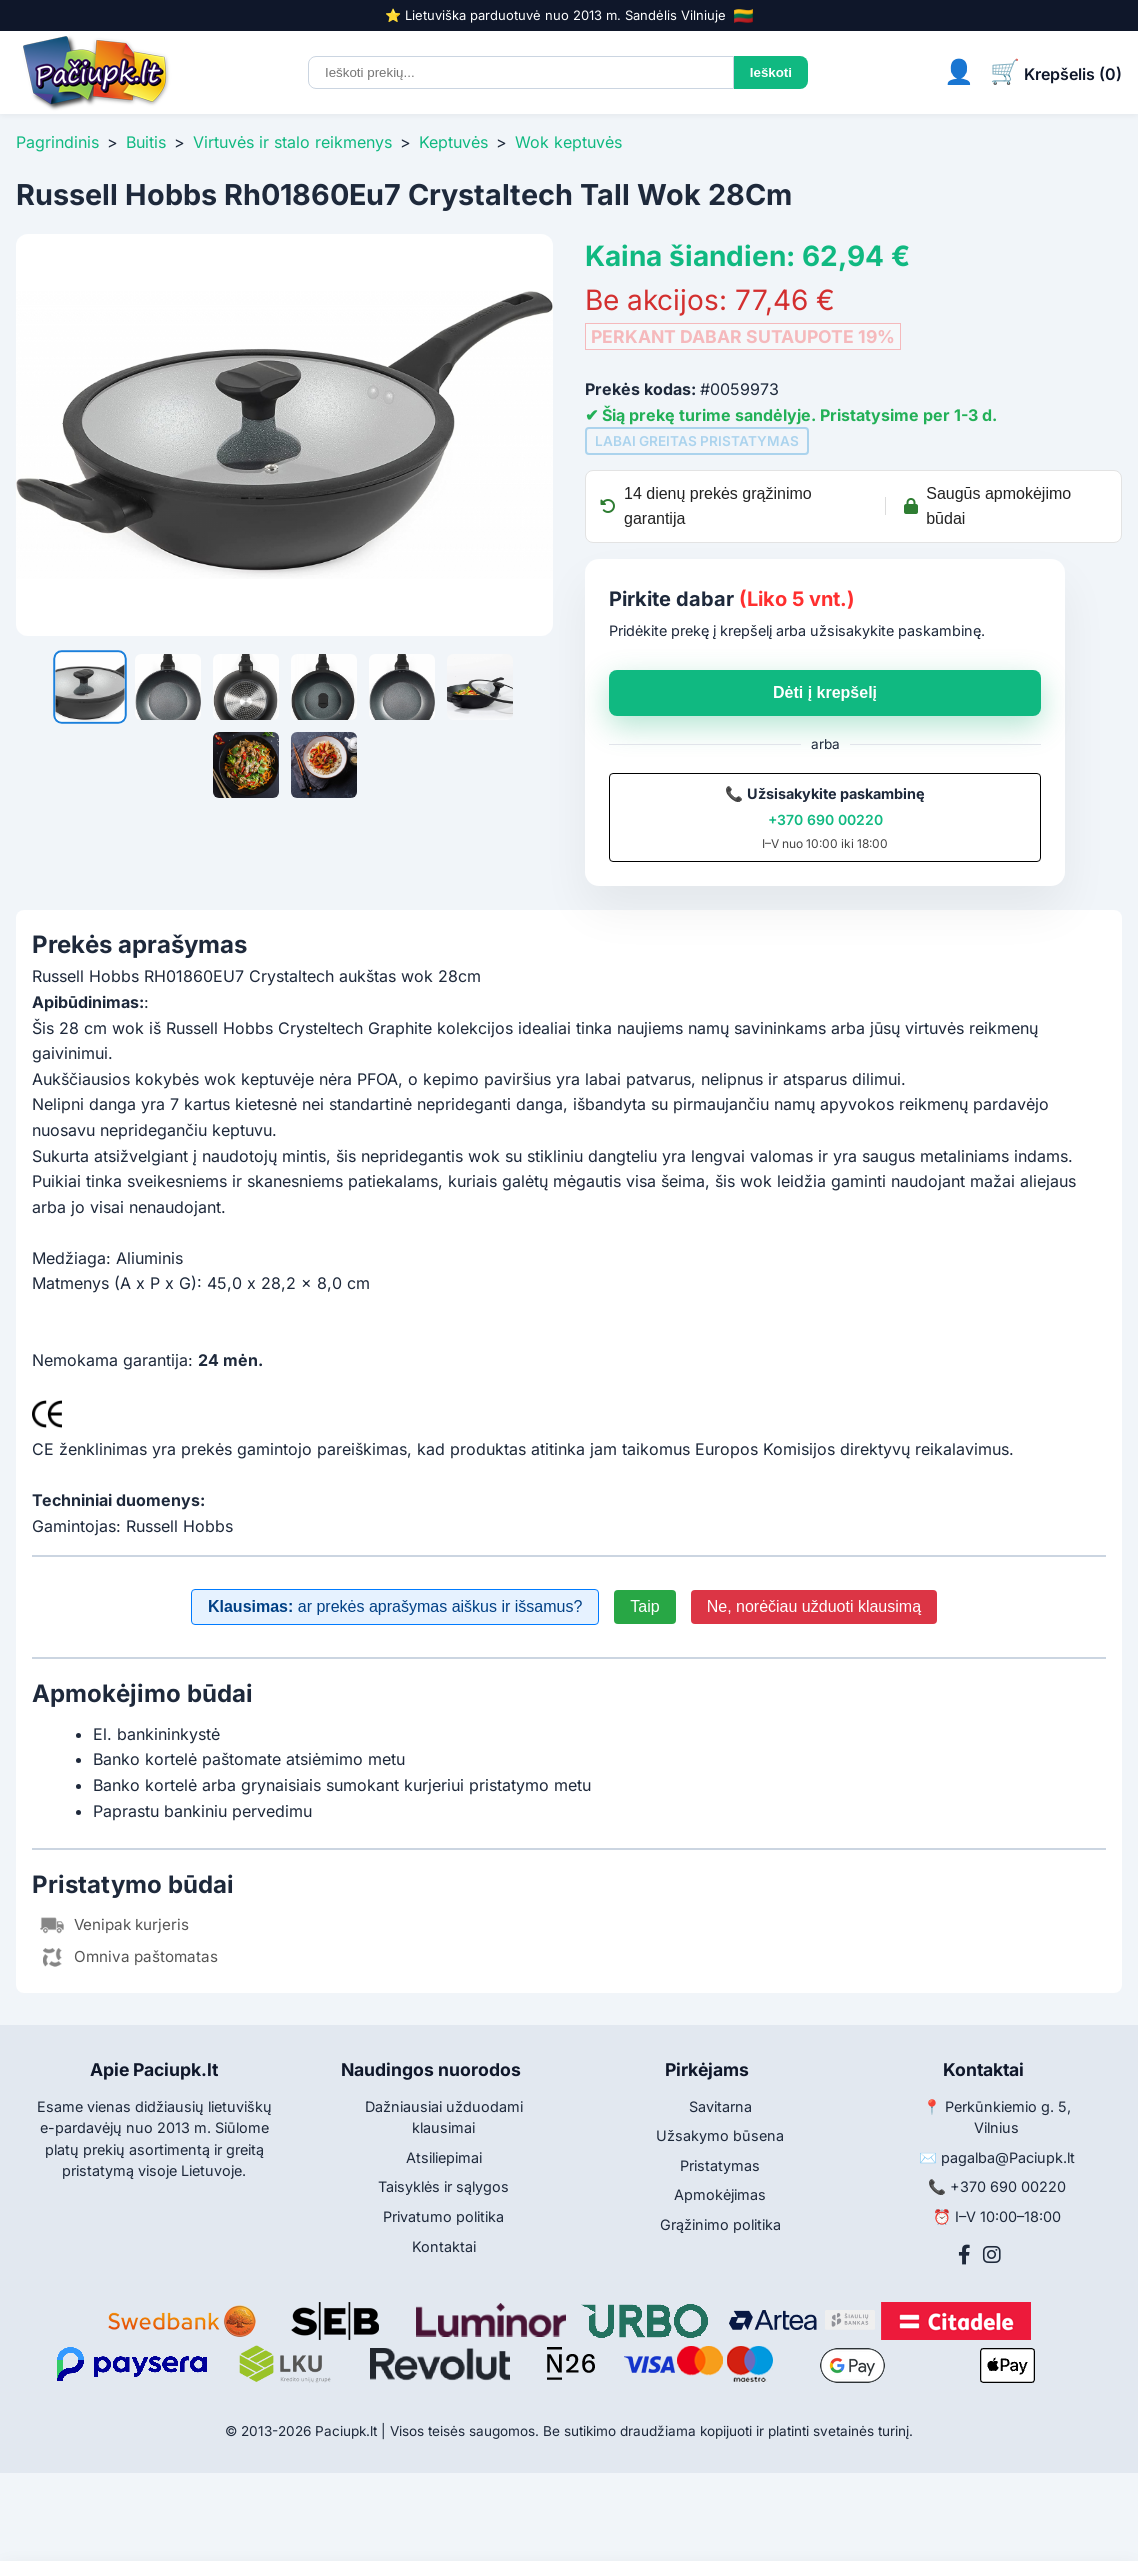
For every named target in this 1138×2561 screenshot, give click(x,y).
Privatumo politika (443, 2216)
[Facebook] (964, 2255)
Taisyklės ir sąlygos (443, 2186)
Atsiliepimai (444, 2157)
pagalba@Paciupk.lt (1008, 2157)
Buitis (146, 142)
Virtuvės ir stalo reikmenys (292, 142)
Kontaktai (444, 2246)
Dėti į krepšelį (825, 692)
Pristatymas (720, 2165)
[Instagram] (992, 2255)
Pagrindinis (57, 142)
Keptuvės (453, 142)
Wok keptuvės (568, 142)
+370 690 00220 (825, 819)
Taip (644, 1606)
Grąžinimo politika (720, 2224)
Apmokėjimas (720, 2194)
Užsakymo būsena (720, 2135)
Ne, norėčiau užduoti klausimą (814, 1606)
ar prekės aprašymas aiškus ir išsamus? (395, 1606)
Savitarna (720, 2106)
